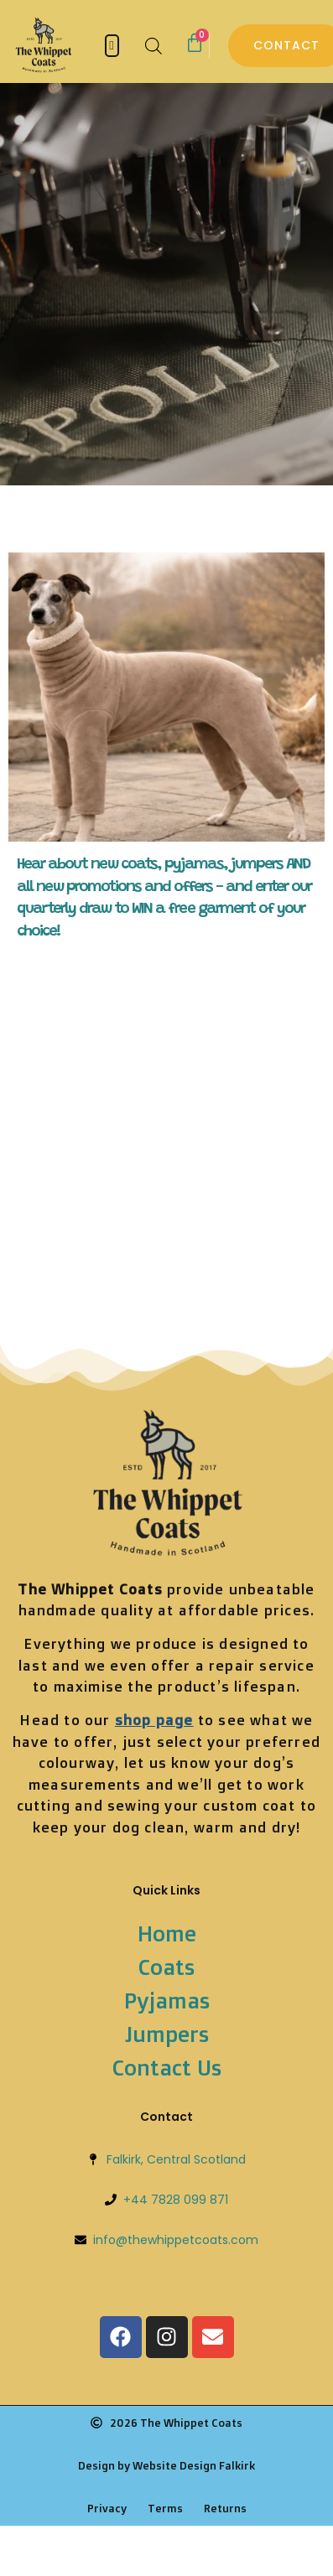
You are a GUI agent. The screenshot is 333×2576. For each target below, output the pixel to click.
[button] (112, 45)
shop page (154, 1720)
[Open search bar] (153, 46)
